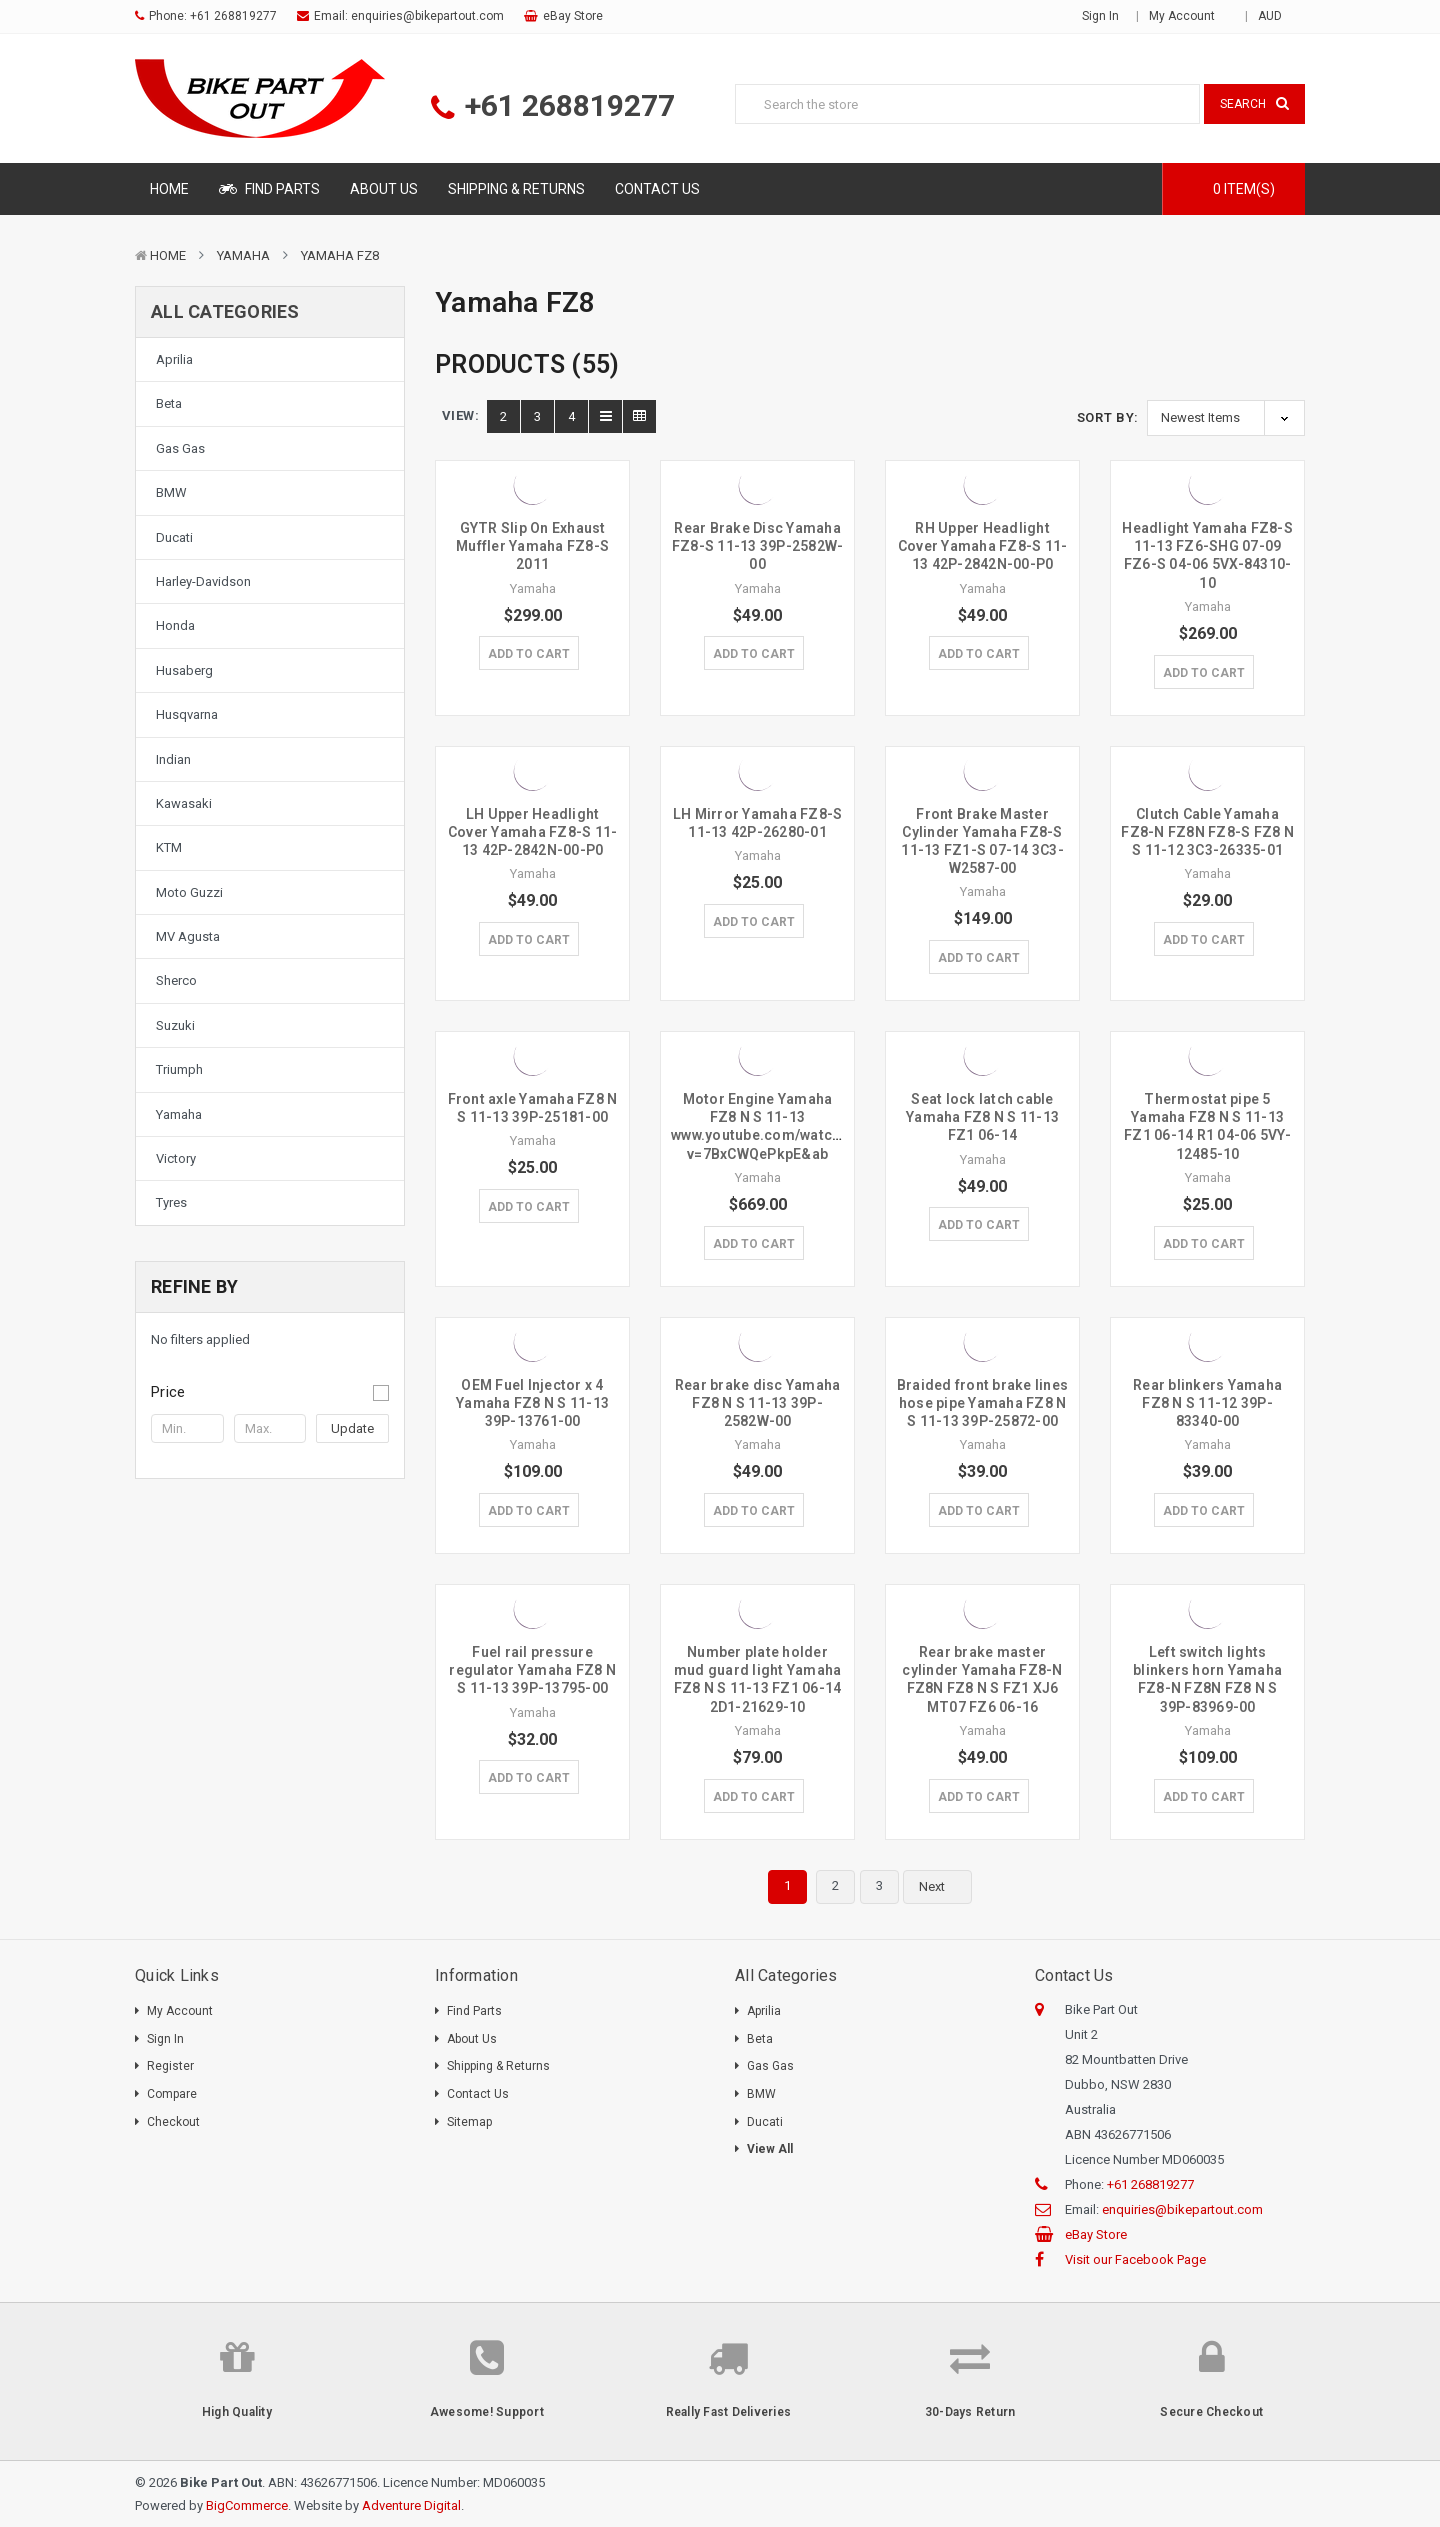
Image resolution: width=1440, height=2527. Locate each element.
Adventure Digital (411, 2505)
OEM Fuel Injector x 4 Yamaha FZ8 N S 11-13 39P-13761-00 (532, 1403)
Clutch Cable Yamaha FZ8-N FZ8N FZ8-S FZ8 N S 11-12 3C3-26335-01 (1207, 832)
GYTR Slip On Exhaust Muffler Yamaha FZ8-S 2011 (532, 546)
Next (943, 1887)
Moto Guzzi (189, 892)
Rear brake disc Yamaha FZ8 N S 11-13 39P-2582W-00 (758, 1403)
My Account (1188, 16)
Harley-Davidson (203, 581)
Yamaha (243, 255)
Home (169, 189)
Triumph (179, 1069)
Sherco (176, 980)
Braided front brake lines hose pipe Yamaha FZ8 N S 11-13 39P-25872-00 (982, 1403)
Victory (176, 1158)
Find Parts (269, 189)
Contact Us (657, 189)
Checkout (173, 2122)
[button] (270, 1392)
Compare (172, 2094)
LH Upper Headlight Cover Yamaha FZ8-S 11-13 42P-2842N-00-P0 (533, 832)
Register (170, 2066)
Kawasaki (184, 803)
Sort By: (1108, 417)
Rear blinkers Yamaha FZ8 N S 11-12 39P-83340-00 (1207, 1403)
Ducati (174, 537)
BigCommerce (247, 2505)
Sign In (165, 2039)
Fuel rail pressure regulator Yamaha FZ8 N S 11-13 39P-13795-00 (532, 1670)
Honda (175, 625)
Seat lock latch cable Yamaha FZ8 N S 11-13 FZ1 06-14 (982, 1117)
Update (352, 1428)
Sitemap (469, 2122)
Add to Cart (529, 654)
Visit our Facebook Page (1135, 2259)
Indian (173, 759)
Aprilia (174, 359)
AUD (1276, 16)
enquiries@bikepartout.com (427, 16)
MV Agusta (188, 936)
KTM (169, 847)
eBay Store (573, 16)
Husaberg (184, 670)
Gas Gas (180, 448)
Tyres (171, 1202)
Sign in (1100, 16)
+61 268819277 (233, 16)
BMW (171, 492)
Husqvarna (187, 714)
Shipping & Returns (516, 189)
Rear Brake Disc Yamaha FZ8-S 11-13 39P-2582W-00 (758, 546)
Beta (169, 403)
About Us (384, 189)
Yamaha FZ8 (340, 255)
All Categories (225, 311)
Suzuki (175, 1025)
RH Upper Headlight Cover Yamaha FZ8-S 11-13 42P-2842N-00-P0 (983, 546)
